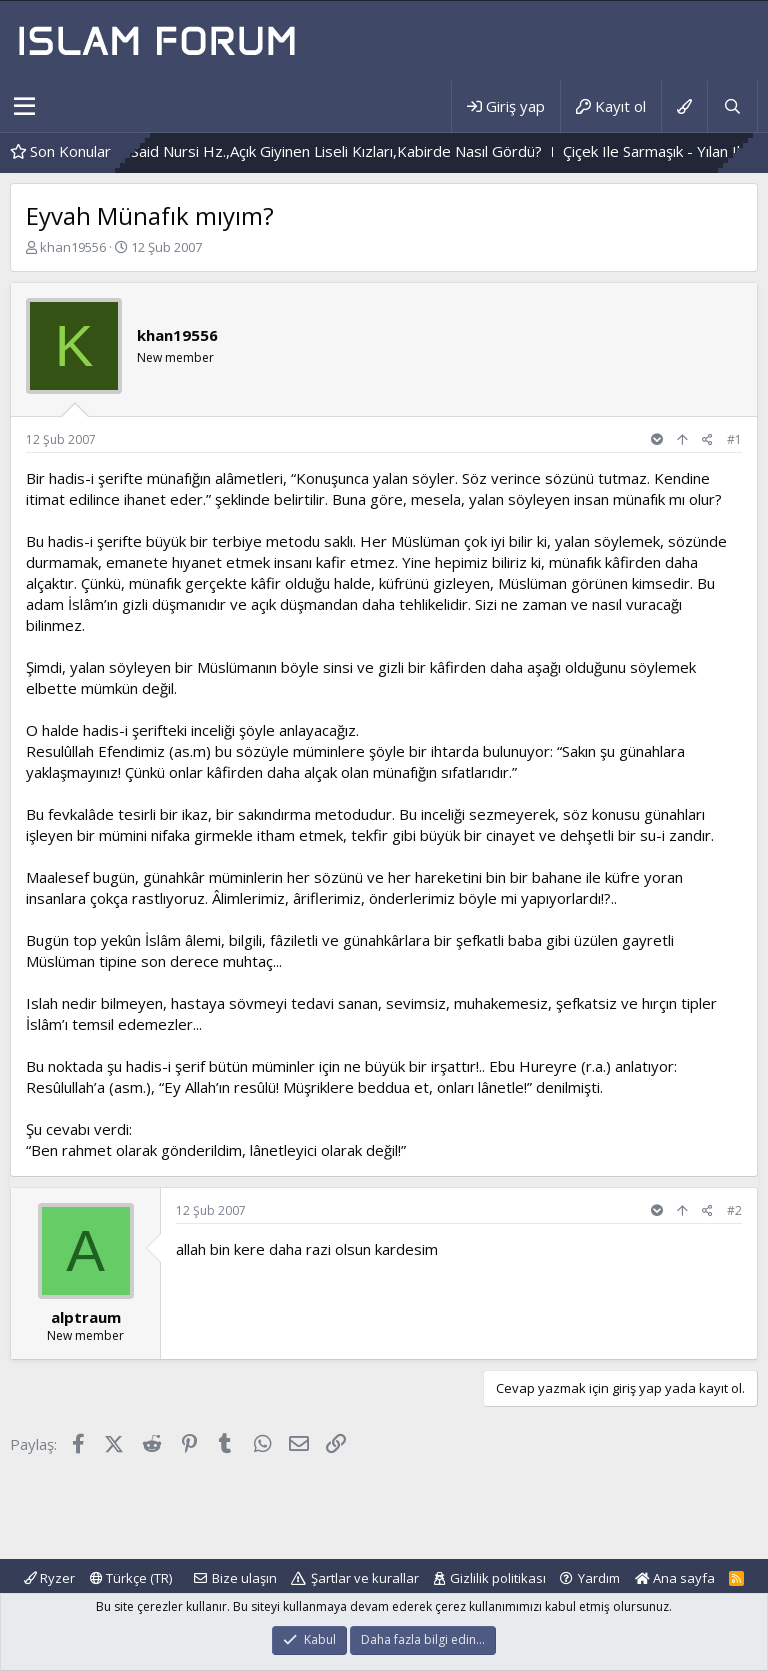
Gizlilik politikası (498, 1578)
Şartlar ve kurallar (365, 1578)
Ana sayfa (675, 1578)
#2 (734, 1210)
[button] (24, 107)
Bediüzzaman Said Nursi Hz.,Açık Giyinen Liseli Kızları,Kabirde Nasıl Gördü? (314, 151)
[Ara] (732, 106)
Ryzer (49, 1578)
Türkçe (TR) (131, 1578)
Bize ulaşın (244, 1578)
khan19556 (73, 247)
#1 (734, 439)
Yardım (599, 1578)
